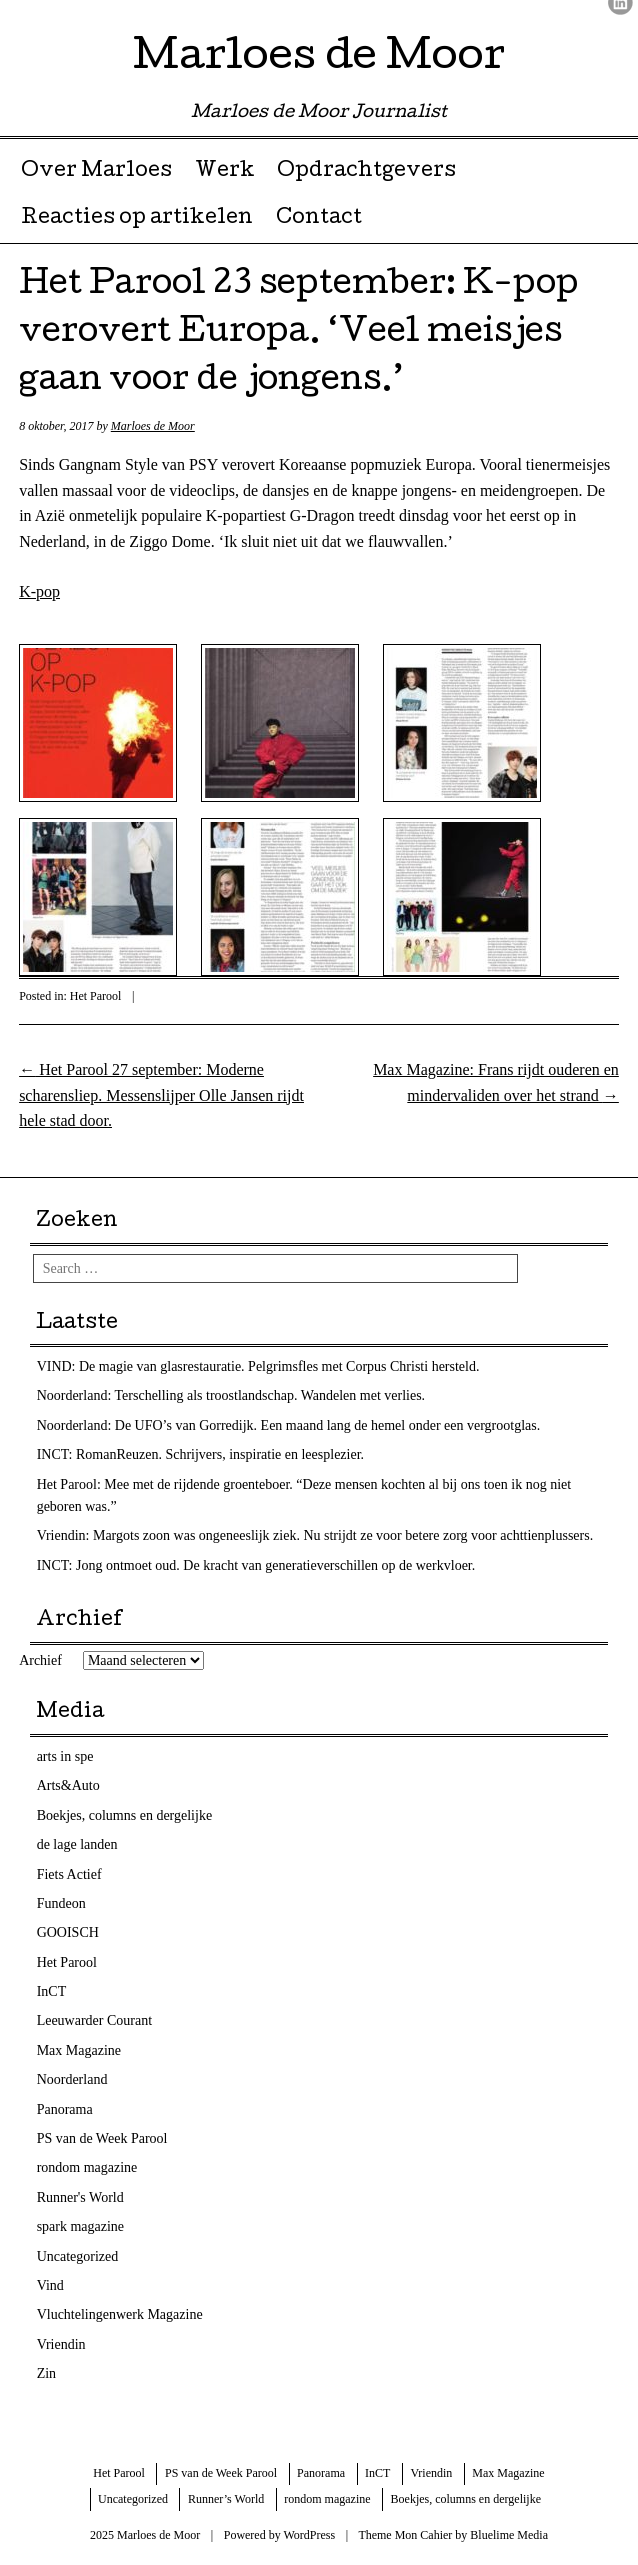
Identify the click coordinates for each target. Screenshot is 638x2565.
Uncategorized (78, 2256)
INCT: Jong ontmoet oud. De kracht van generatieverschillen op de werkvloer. (256, 1565)
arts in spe (65, 1756)
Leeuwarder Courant (94, 2020)
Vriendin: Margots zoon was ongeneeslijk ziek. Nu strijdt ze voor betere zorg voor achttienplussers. (315, 1535)
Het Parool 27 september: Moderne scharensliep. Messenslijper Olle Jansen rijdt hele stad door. (161, 1095)
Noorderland (72, 2079)
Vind (50, 2285)
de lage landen (77, 1844)
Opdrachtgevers (366, 172)
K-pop (39, 591)
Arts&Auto (68, 1785)
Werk (225, 172)
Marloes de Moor (319, 59)
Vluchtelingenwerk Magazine (120, 2314)
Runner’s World (226, 2499)
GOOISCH (68, 1932)
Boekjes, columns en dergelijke (124, 1815)
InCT (52, 1991)
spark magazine (80, 2226)
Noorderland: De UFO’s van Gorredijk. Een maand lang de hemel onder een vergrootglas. (289, 1425)
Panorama (65, 2109)
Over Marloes (96, 172)
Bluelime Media (509, 2535)
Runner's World (80, 2197)
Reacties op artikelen (137, 219)
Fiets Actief (69, 1874)
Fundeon (61, 1903)
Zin (46, 2373)
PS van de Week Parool (102, 2138)
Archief (40, 1660)
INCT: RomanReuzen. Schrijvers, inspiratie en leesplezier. (200, 1454)
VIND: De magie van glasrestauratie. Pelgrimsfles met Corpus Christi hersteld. (258, 1366)
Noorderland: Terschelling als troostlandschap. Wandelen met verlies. (231, 1395)
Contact (319, 219)
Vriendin (61, 2344)
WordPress (309, 2535)
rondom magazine (87, 2167)
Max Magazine (79, 2050)
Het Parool (96, 996)
